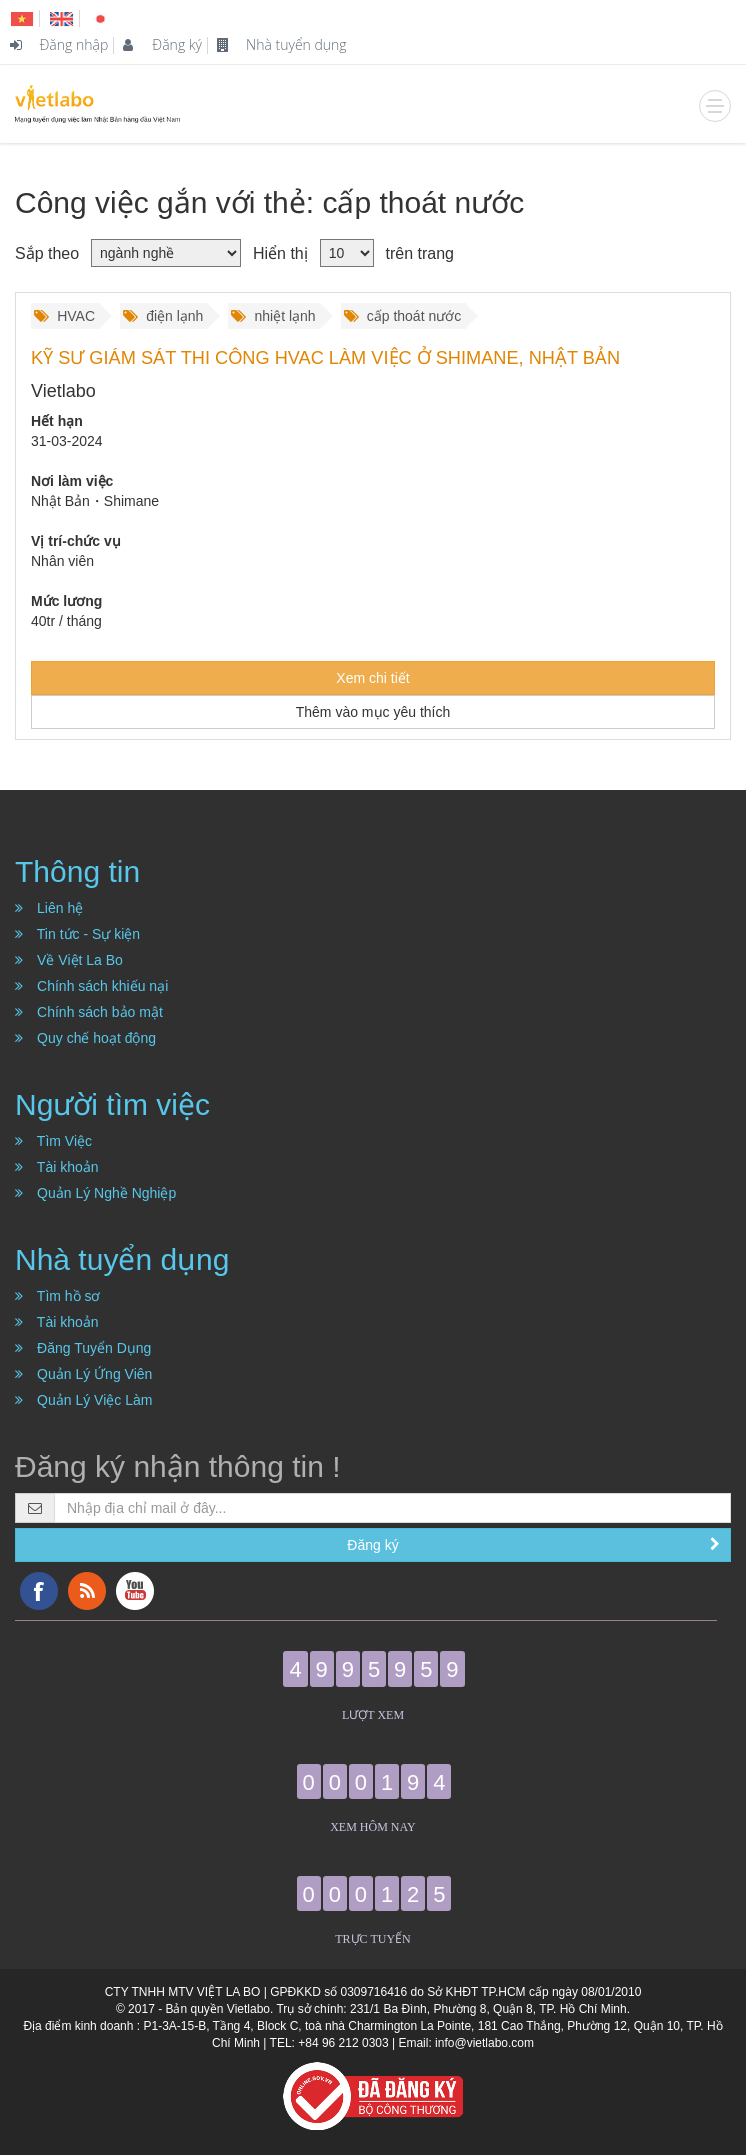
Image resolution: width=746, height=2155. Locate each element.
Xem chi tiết (372, 678)
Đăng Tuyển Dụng (83, 1348)
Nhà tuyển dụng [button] (122, 1259)
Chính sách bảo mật (89, 1012)
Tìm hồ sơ (58, 1296)
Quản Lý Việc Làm (83, 1400)
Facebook (39, 1591)
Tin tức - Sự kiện (77, 934)
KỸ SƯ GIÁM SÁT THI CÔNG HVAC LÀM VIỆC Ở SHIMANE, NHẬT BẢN (325, 358)
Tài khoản (57, 1167)
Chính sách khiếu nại (91, 986)
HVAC (64, 316)
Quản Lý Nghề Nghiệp (95, 1193)
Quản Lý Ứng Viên (83, 1374)
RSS (87, 1591)
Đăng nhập (59, 44)
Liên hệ (49, 908)
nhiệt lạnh (273, 316)
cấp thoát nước (403, 316)
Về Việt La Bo (69, 960)
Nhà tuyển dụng (282, 44)
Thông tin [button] (77, 871)
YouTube (135, 1591)
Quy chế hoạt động (85, 1038)
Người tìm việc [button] (112, 1104)
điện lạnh (163, 316)
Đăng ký (162, 44)
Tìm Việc (53, 1141)
